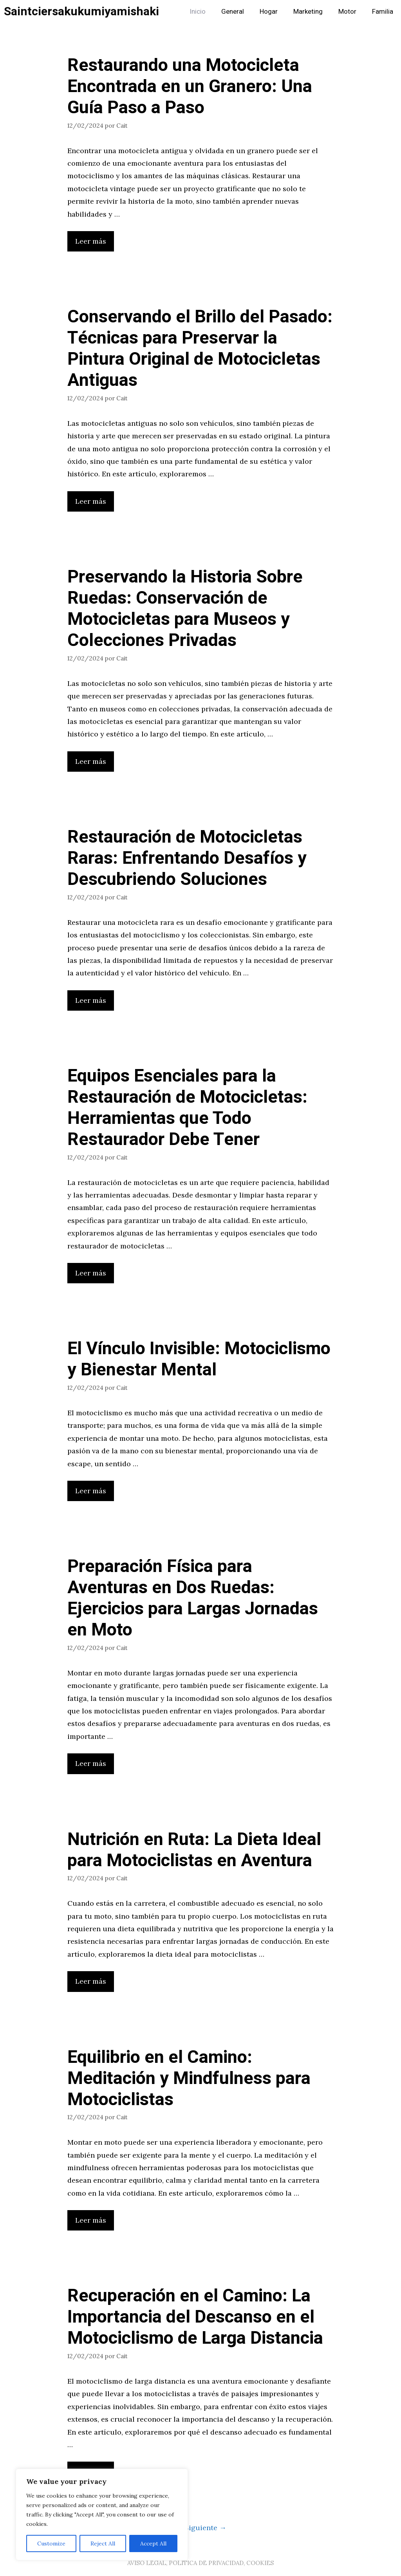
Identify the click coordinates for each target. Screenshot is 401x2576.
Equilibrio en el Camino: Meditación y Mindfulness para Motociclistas (189, 2078)
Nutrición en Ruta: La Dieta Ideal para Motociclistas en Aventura (194, 1850)
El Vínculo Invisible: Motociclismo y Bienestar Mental (199, 1359)
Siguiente (205, 2527)
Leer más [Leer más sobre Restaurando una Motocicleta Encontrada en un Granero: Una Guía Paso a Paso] (90, 241)
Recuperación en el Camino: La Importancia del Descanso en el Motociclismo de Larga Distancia (195, 2317)
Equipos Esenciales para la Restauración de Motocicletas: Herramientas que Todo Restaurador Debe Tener (187, 1107)
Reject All (102, 2543)
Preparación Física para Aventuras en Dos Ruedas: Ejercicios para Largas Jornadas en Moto (192, 1598)
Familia (382, 11)
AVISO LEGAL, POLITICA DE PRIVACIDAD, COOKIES (200, 2563)
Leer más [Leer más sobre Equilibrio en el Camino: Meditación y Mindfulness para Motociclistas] (90, 2220)
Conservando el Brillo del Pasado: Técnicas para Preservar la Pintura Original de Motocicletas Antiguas (199, 348)
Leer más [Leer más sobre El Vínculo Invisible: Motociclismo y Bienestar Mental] (90, 1490)
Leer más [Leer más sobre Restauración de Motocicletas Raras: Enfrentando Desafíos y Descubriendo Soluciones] (90, 1000)
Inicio (198, 11)
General (232, 11)
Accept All (153, 2543)
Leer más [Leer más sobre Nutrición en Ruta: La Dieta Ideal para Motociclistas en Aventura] (90, 1981)
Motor (347, 11)
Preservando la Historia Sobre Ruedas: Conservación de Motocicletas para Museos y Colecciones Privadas (185, 608)
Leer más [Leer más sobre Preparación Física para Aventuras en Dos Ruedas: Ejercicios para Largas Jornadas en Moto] (90, 1763)
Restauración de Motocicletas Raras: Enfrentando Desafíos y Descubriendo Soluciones (187, 858)
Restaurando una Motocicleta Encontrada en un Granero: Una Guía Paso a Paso (189, 86)
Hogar (269, 11)
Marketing (308, 11)
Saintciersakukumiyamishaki (81, 11)
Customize (51, 2543)
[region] (102, 2514)
